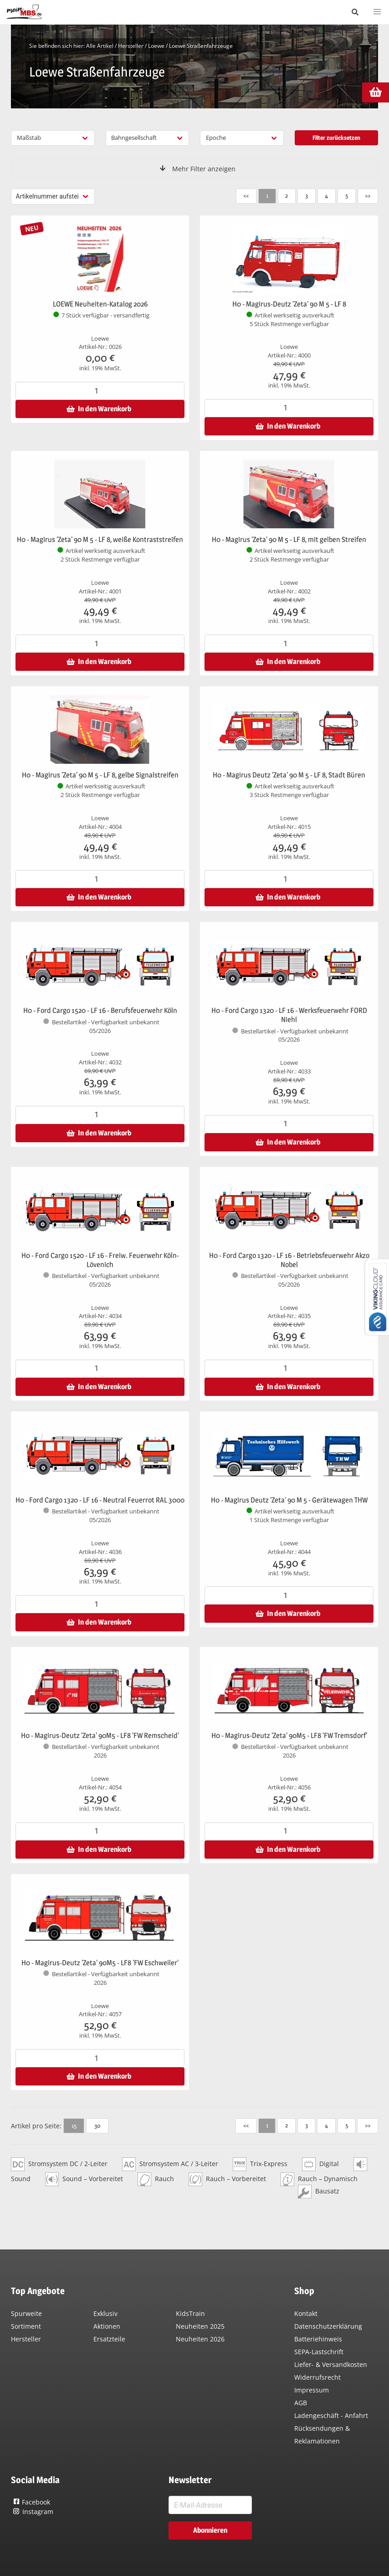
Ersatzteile (109, 2339)
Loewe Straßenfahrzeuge (201, 46)
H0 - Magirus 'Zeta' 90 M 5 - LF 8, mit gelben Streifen (289, 539)
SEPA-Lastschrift (318, 2351)
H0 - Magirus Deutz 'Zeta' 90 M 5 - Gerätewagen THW (289, 1500)
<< (241, 195)
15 (74, 2125)
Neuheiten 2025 (200, 2326)
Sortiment (26, 2326)
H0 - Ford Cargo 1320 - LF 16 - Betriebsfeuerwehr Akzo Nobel (289, 1260)
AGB (300, 2402)
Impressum (311, 2390)
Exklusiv (105, 2313)
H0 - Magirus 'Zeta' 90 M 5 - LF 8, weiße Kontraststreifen (100, 539)
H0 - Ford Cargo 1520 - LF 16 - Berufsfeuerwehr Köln (100, 1010)
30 (97, 2125)
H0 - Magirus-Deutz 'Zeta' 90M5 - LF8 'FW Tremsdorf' (289, 1735)
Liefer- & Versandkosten (330, 2364)
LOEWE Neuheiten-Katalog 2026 (100, 304)
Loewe (156, 46)
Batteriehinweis (318, 2339)
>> (367, 195)
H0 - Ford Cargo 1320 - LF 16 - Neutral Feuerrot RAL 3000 (99, 1500)
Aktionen (106, 2326)
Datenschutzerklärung (328, 2326)
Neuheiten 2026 (200, 2339)
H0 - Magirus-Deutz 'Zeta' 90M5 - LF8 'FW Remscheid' (100, 1735)
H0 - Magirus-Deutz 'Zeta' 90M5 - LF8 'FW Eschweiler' (100, 1962)
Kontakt (305, 2313)
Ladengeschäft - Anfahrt (331, 2415)
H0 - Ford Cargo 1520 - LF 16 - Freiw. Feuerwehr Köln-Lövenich (100, 1260)
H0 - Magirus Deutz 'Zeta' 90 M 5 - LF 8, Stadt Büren (289, 775)
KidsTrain (190, 2313)
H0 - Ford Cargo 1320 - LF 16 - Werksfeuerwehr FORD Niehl (289, 1015)
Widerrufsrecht (317, 2377)
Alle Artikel (99, 46)
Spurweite (26, 2313)
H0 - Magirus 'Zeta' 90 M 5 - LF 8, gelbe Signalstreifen (100, 775)
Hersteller (130, 46)
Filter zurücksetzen (336, 137)
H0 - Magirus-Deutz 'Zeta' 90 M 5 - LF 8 (289, 304)
